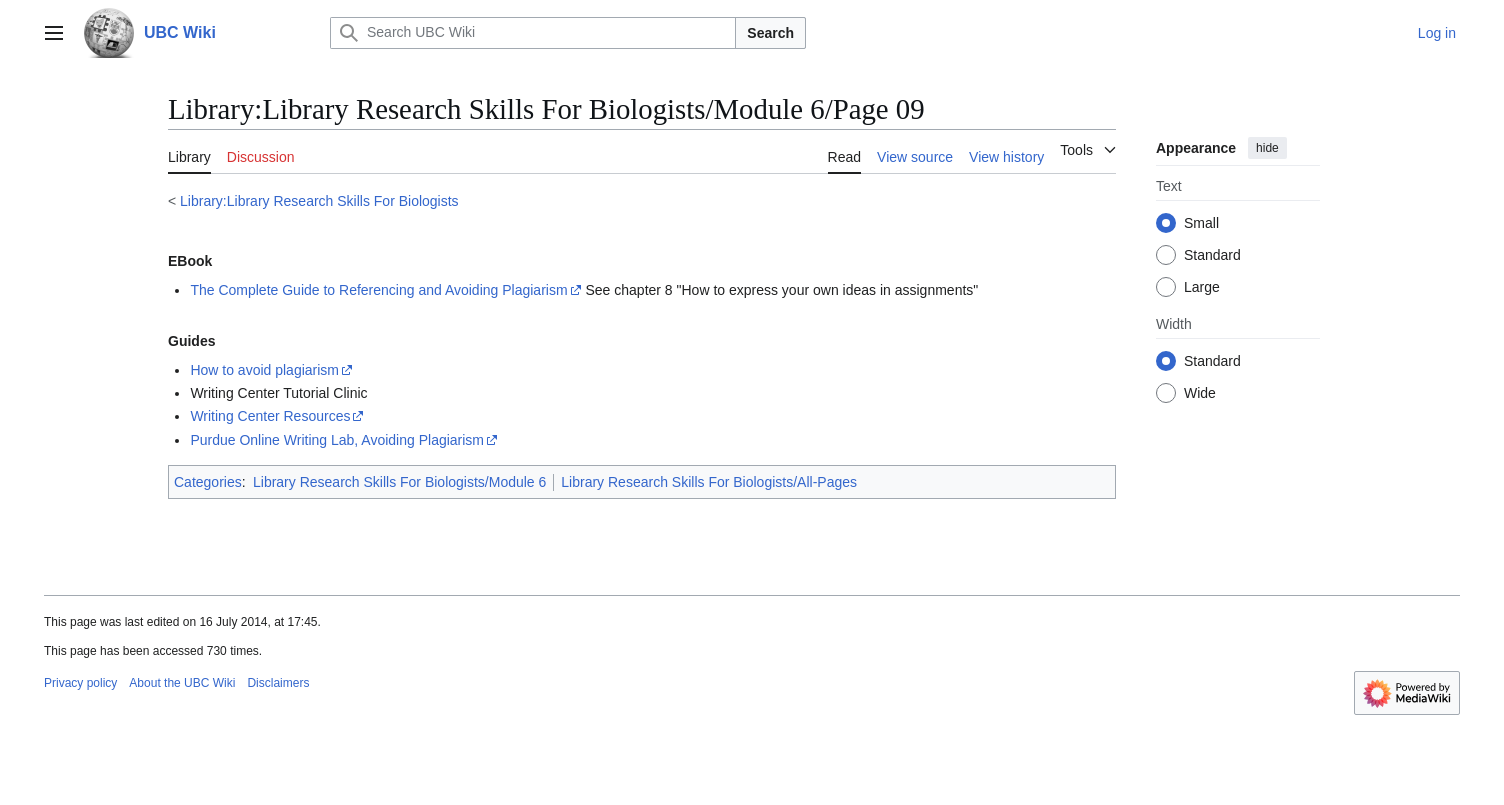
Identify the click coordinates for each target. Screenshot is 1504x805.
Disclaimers (278, 683)
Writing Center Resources (270, 416)
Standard (1212, 255)
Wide (1200, 393)
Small (1201, 223)
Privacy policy (80, 683)
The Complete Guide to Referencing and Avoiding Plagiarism (378, 290)
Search (770, 33)
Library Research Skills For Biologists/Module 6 (399, 482)
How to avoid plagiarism (264, 370)
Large (1202, 287)
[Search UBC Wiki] (533, 33)
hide (1267, 148)
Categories (208, 482)
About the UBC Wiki (182, 683)
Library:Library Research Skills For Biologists (319, 201)
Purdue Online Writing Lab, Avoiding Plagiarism (337, 440)
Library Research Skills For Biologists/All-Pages (709, 482)
